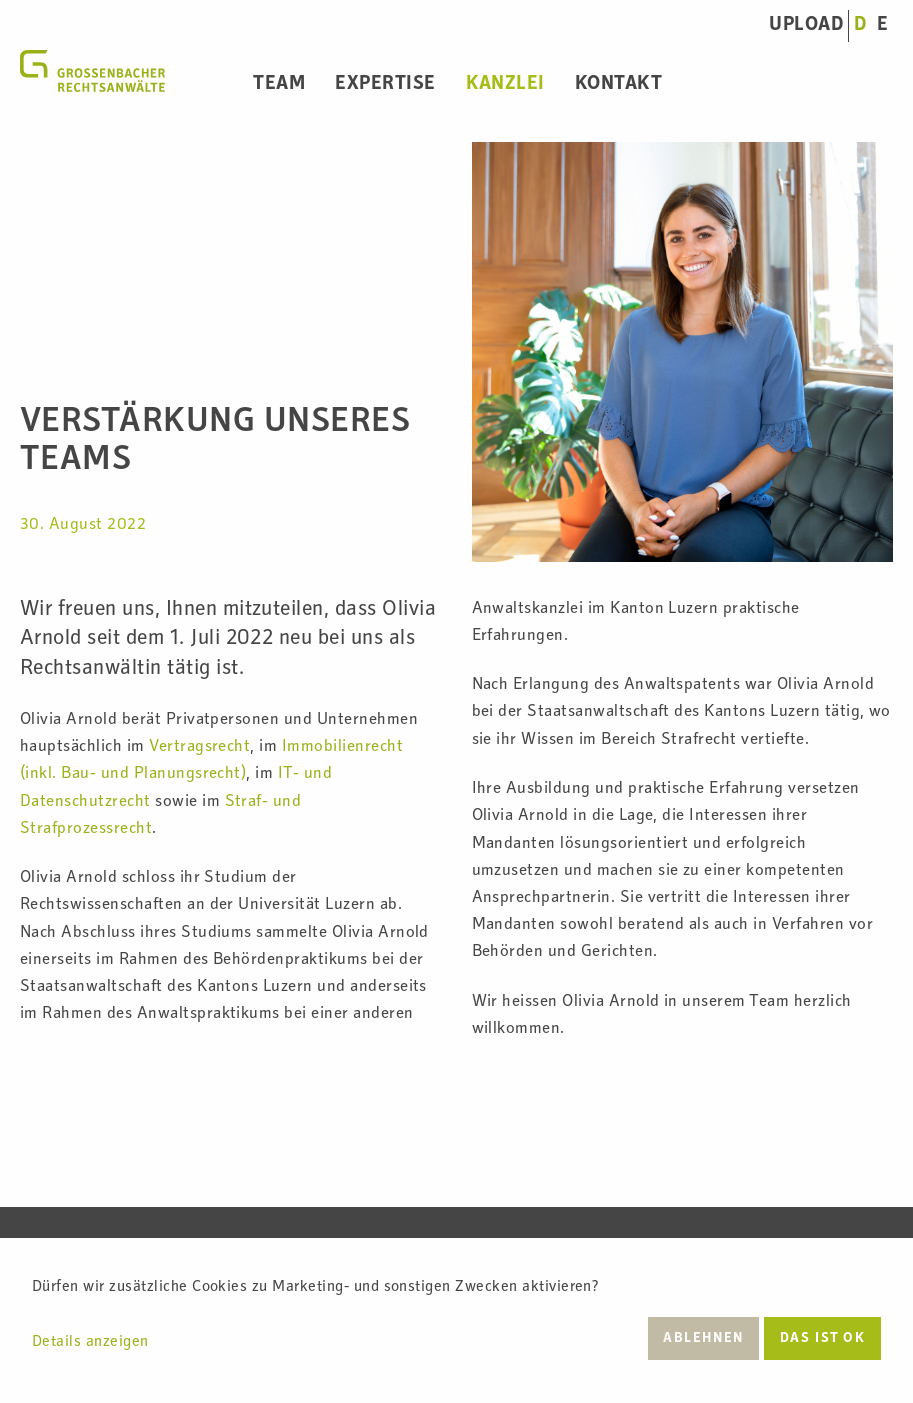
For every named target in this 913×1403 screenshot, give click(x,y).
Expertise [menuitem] (385, 85)
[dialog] (456, 1320)
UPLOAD (806, 26)
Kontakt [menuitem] (618, 85)
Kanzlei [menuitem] (505, 85)
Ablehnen (703, 1339)
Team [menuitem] (279, 85)
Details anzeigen (90, 1343)
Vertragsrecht (199, 747)
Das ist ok (823, 1339)
